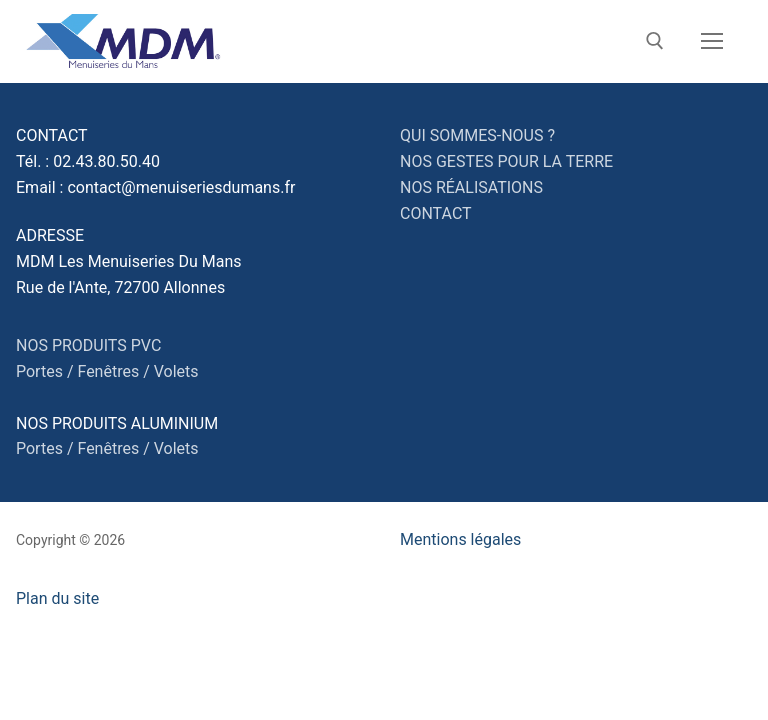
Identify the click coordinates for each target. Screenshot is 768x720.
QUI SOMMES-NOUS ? (477, 135)
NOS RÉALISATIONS (471, 187)
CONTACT (436, 213)
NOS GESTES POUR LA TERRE (506, 161)
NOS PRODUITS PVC (88, 345)
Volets (176, 371)
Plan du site (57, 598)
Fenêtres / (113, 371)
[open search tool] (655, 41)
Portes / (44, 371)
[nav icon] (712, 42)
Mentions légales (460, 539)
